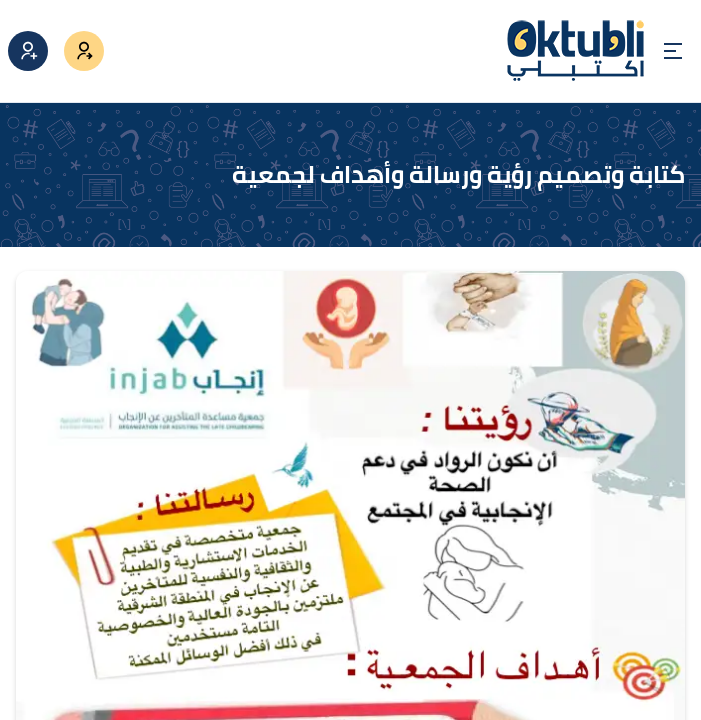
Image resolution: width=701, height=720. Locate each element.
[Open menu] (673, 51)
